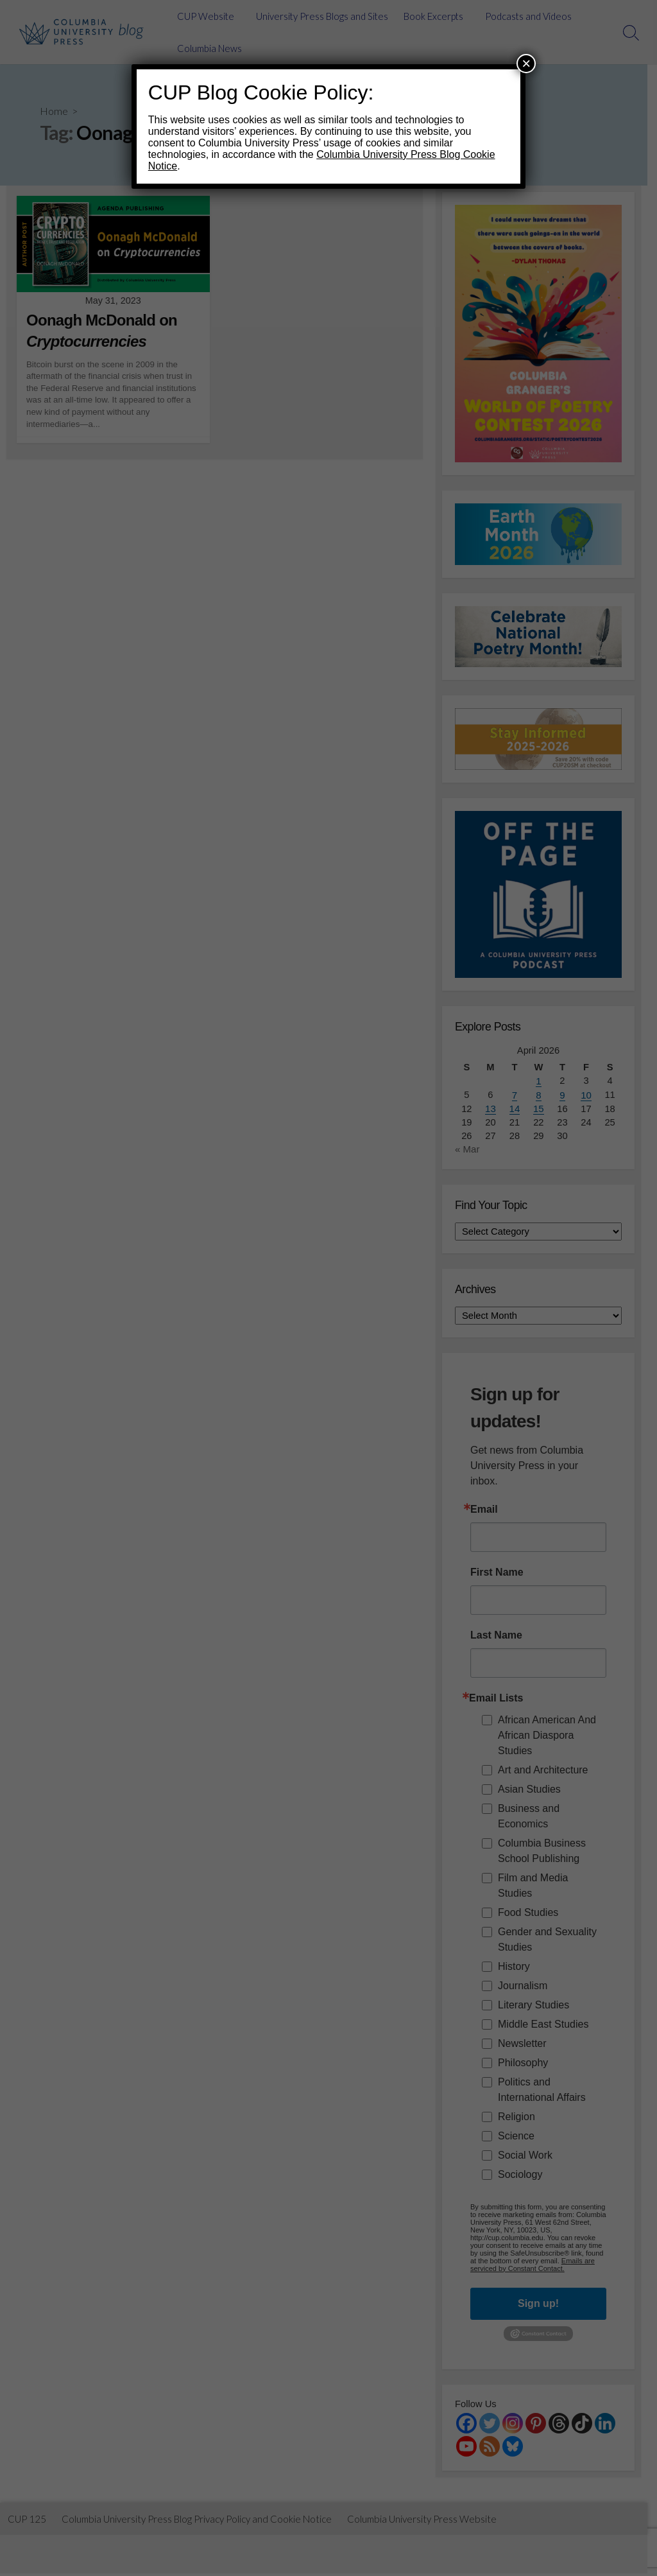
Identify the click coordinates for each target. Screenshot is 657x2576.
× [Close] (526, 63)
